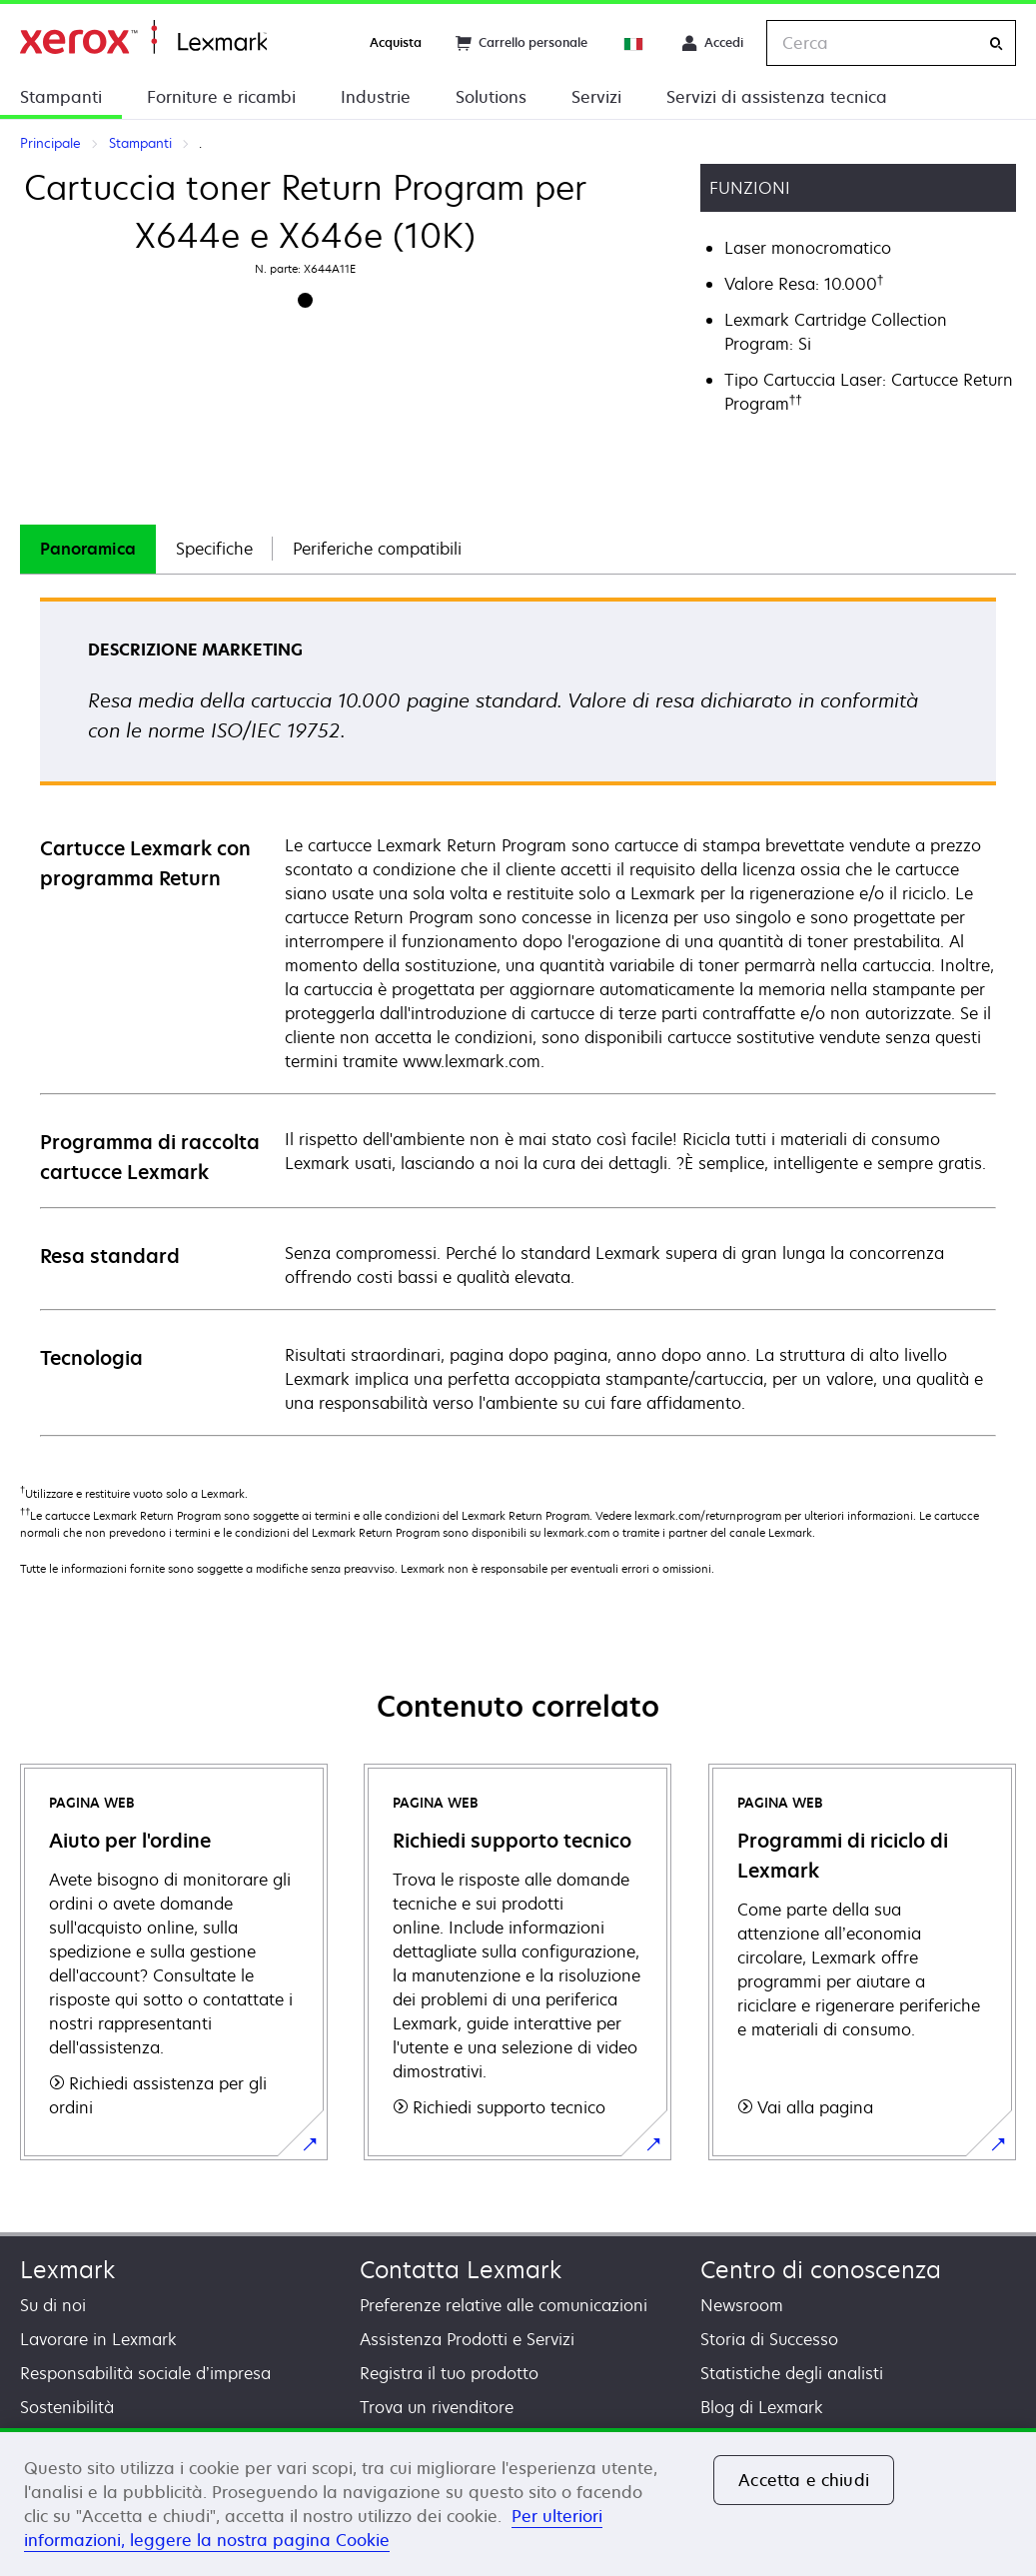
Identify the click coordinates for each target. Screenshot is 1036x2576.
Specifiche (214, 549)
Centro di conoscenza (820, 2269)
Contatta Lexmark (460, 2269)
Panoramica (88, 549)
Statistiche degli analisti (791, 2373)
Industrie (376, 97)
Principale (143, 37)
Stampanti (61, 97)
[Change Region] (634, 43)
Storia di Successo (769, 2339)
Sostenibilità (67, 2407)
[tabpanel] (518, 1016)
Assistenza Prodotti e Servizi (467, 2339)
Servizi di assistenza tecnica (776, 97)
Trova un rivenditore (437, 2407)
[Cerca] (996, 43)
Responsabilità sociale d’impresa (145, 2373)
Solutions (491, 97)
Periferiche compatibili (377, 549)
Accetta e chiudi (803, 2480)
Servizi (596, 97)
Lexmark (67, 2269)
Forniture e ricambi (221, 97)
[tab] (88, 549)
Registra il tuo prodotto (449, 2373)
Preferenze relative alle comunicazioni (503, 2305)
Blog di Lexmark (761, 2407)
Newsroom (741, 2305)
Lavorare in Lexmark (98, 2339)
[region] (518, 2502)
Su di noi (53, 2305)
